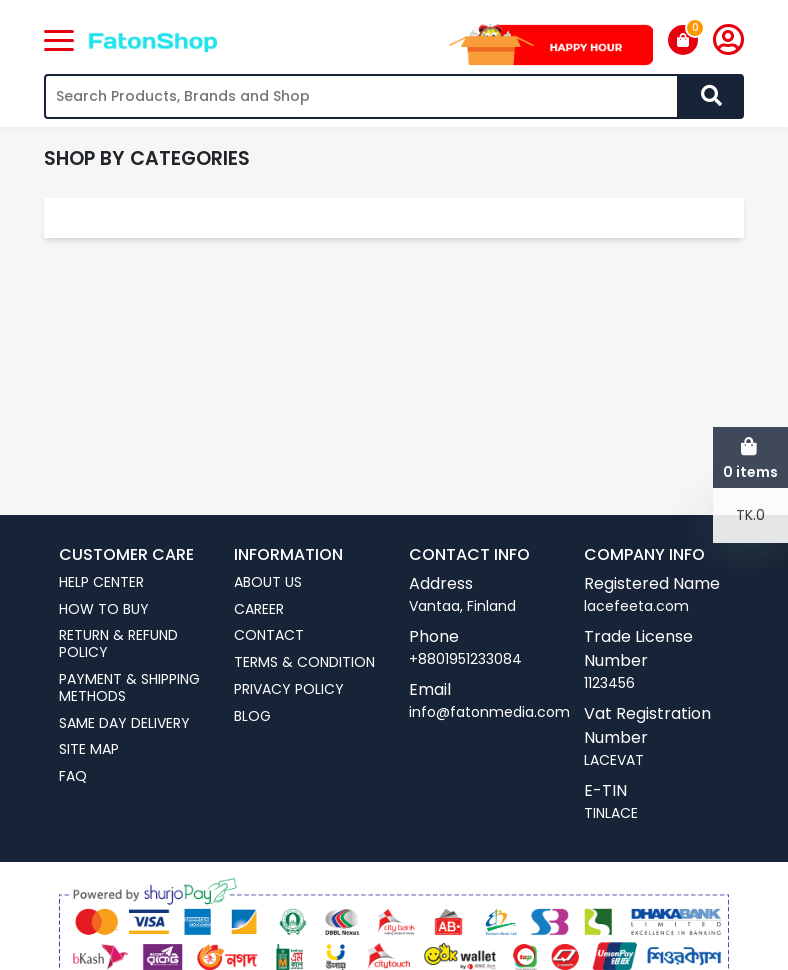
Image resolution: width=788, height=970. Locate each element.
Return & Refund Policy (118, 644)
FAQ (73, 776)
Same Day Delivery (124, 723)
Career (259, 609)
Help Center (101, 582)
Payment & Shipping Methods (129, 688)
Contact (269, 635)
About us (268, 582)
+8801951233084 (465, 659)
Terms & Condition (304, 662)
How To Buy (104, 609)
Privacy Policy (289, 689)
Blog (252, 716)
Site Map (89, 749)
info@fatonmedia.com (489, 712)
